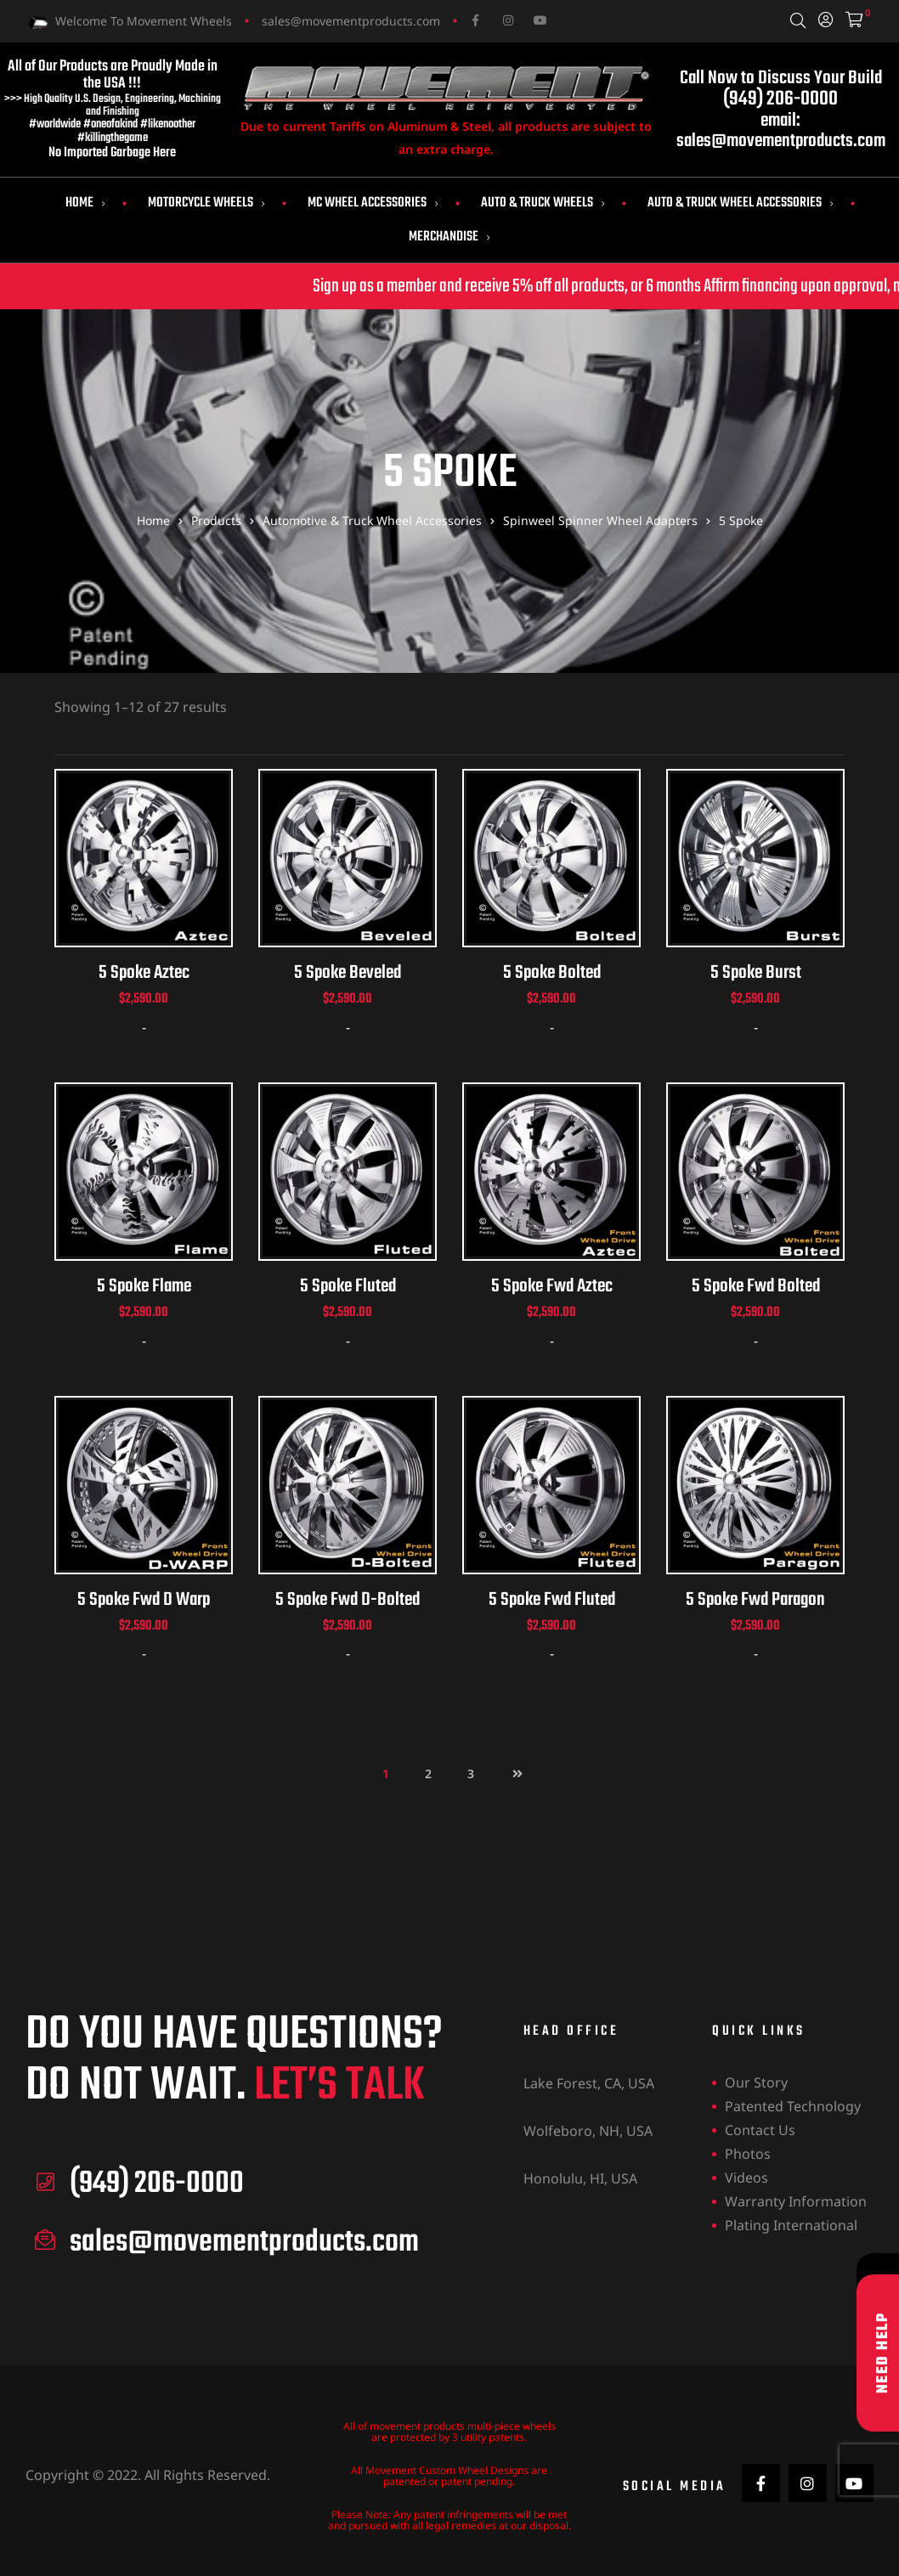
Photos (748, 2155)
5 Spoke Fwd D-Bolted (347, 1600)
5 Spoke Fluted (348, 1288)
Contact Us (760, 2131)
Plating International (791, 2226)
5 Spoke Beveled (347, 974)
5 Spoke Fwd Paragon (755, 1600)
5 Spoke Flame (144, 1288)
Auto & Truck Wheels (543, 203)
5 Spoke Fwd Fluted (552, 1600)
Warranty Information (796, 2203)
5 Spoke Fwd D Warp (143, 1600)
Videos (746, 2179)
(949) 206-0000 (780, 99)
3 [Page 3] (470, 1775)
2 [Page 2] (428, 1775)
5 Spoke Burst (755, 974)
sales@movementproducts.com (351, 21)
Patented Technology (793, 2108)
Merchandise (449, 237)
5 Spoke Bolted (552, 974)
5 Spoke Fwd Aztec (552, 1288)
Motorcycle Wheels (206, 203)
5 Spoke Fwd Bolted (756, 1288)
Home (85, 203)
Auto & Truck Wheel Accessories (740, 203)
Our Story (756, 2084)
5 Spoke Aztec (144, 974)
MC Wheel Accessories (373, 203)
